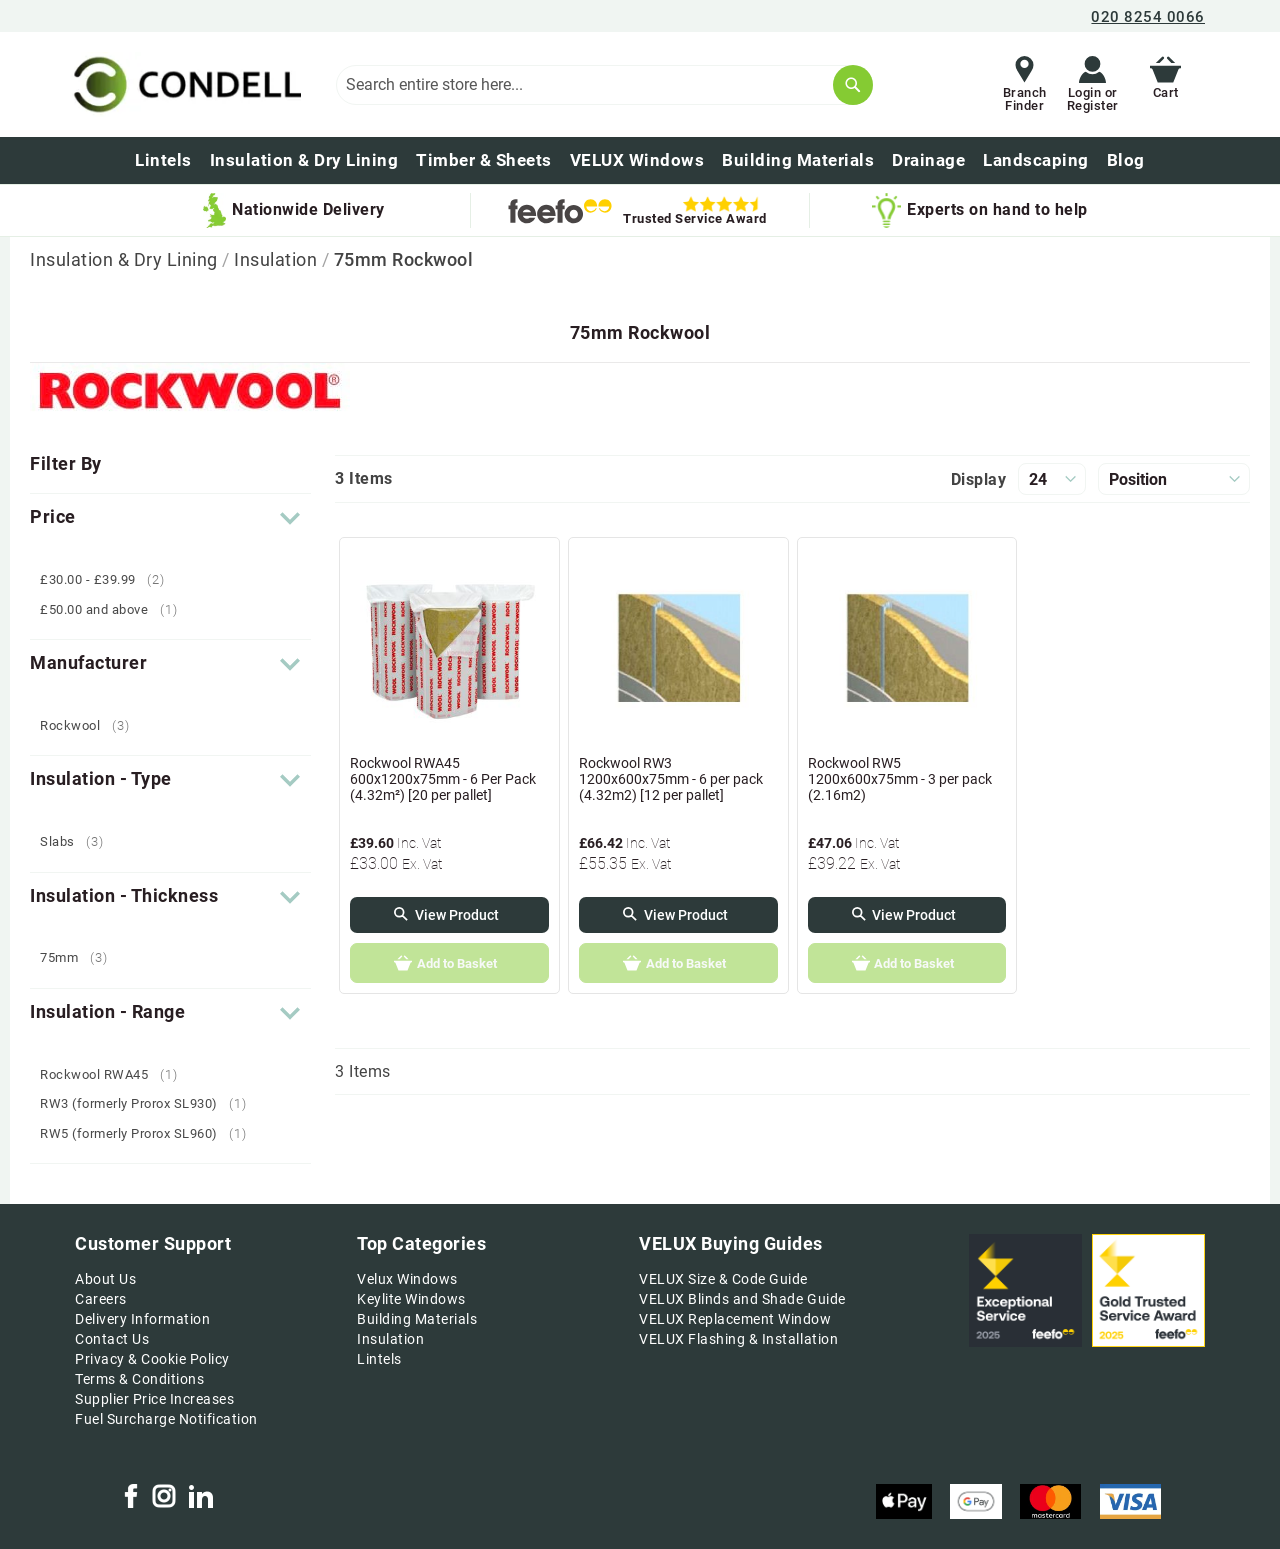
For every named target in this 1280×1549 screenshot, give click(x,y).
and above (116, 609)
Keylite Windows (411, 1299)
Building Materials (417, 1319)
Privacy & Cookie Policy (152, 1359)
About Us (105, 1279)
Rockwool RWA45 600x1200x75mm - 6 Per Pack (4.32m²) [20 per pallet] (443, 779)
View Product (457, 915)
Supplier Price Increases (154, 1399)
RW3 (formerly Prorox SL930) (151, 1103)
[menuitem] (1126, 160)
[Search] (853, 85)
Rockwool (92, 725)
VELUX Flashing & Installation (738, 1339)
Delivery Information (142, 1319)
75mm (81, 957)
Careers (101, 1299)
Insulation (278, 259)
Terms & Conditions (139, 1379)
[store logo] (184, 84)
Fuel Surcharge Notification (166, 1419)
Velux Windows (407, 1279)
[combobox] (604, 85)
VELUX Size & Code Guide (723, 1279)
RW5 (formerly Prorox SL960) (151, 1133)
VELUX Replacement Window (735, 1319)
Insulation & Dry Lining (126, 259)
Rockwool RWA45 (116, 1074)
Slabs (79, 841)
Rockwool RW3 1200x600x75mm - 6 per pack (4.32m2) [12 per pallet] (671, 779)
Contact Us (112, 1339)
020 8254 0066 (1148, 17)
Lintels (379, 1359)
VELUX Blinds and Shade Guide (742, 1299)
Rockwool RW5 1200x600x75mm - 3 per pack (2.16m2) (900, 779)
